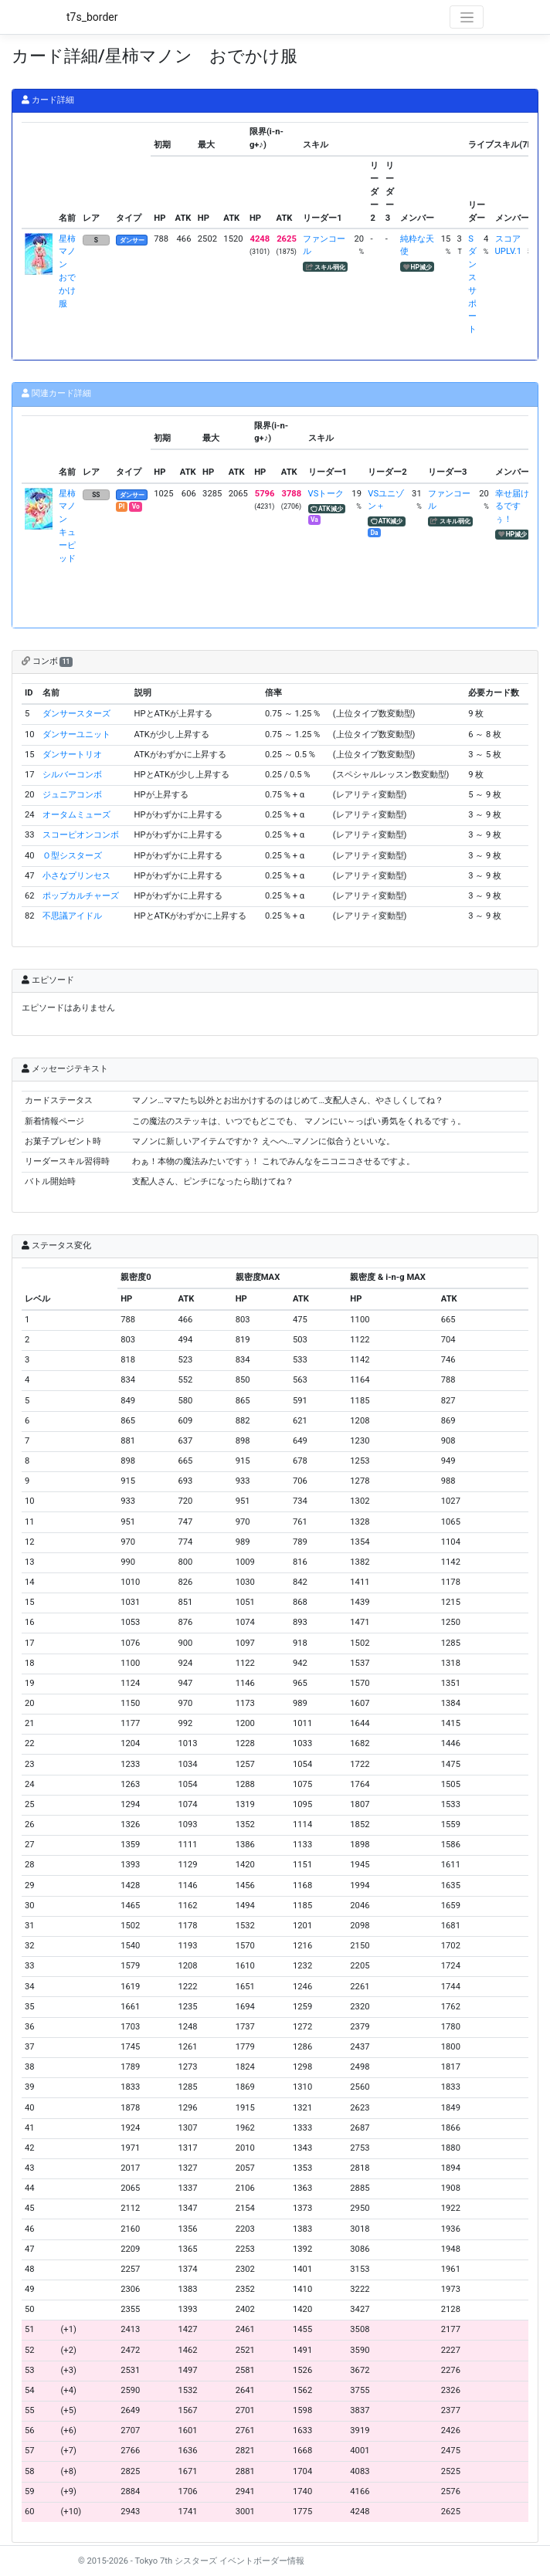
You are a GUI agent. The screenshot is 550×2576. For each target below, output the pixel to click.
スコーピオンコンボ (80, 835)
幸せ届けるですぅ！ (512, 507)
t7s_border (92, 17)
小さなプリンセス (76, 876)
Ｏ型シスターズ (72, 856)
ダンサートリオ (72, 755)
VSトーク (326, 494)
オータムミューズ (76, 815)
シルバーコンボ (72, 775)
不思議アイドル (72, 916)
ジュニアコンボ (72, 795)
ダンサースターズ (76, 714)
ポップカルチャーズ (80, 896)
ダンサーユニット (76, 734)
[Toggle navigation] (467, 17)
